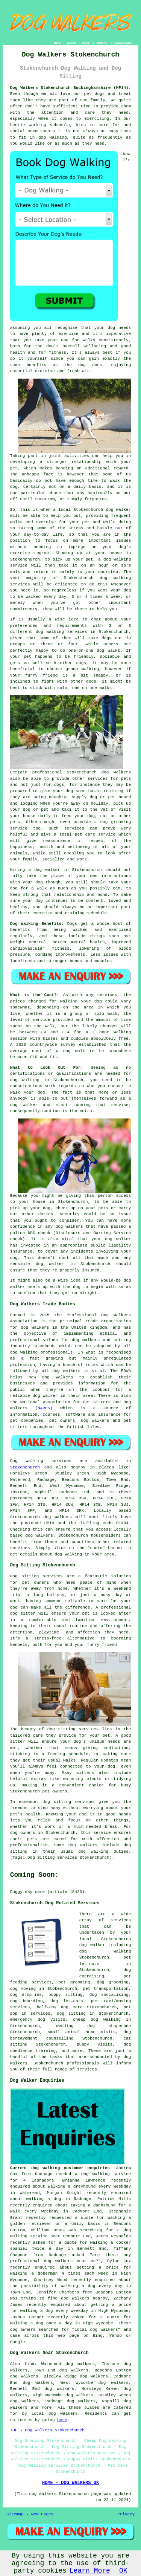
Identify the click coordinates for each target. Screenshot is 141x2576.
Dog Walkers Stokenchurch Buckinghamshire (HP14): (70, 88)
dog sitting (71, 2013)
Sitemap (15, 2514)
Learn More (90, 2570)
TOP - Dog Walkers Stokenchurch (47, 2430)
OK (123, 2570)
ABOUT (86, 42)
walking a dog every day (91, 2286)
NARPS (44, 1408)
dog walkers (116, 772)
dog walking (117, 559)
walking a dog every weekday (54, 2311)
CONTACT (102, 42)
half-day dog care (60, 2007)
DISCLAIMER (123, 42)
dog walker (47, 870)
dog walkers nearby (84, 2298)
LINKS (71, 42)
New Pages (42, 2514)
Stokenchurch (25, 1467)
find (29, 2364)
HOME (57, 42)
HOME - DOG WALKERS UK (70, 2483)
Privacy (126, 2514)
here (62, 2420)
